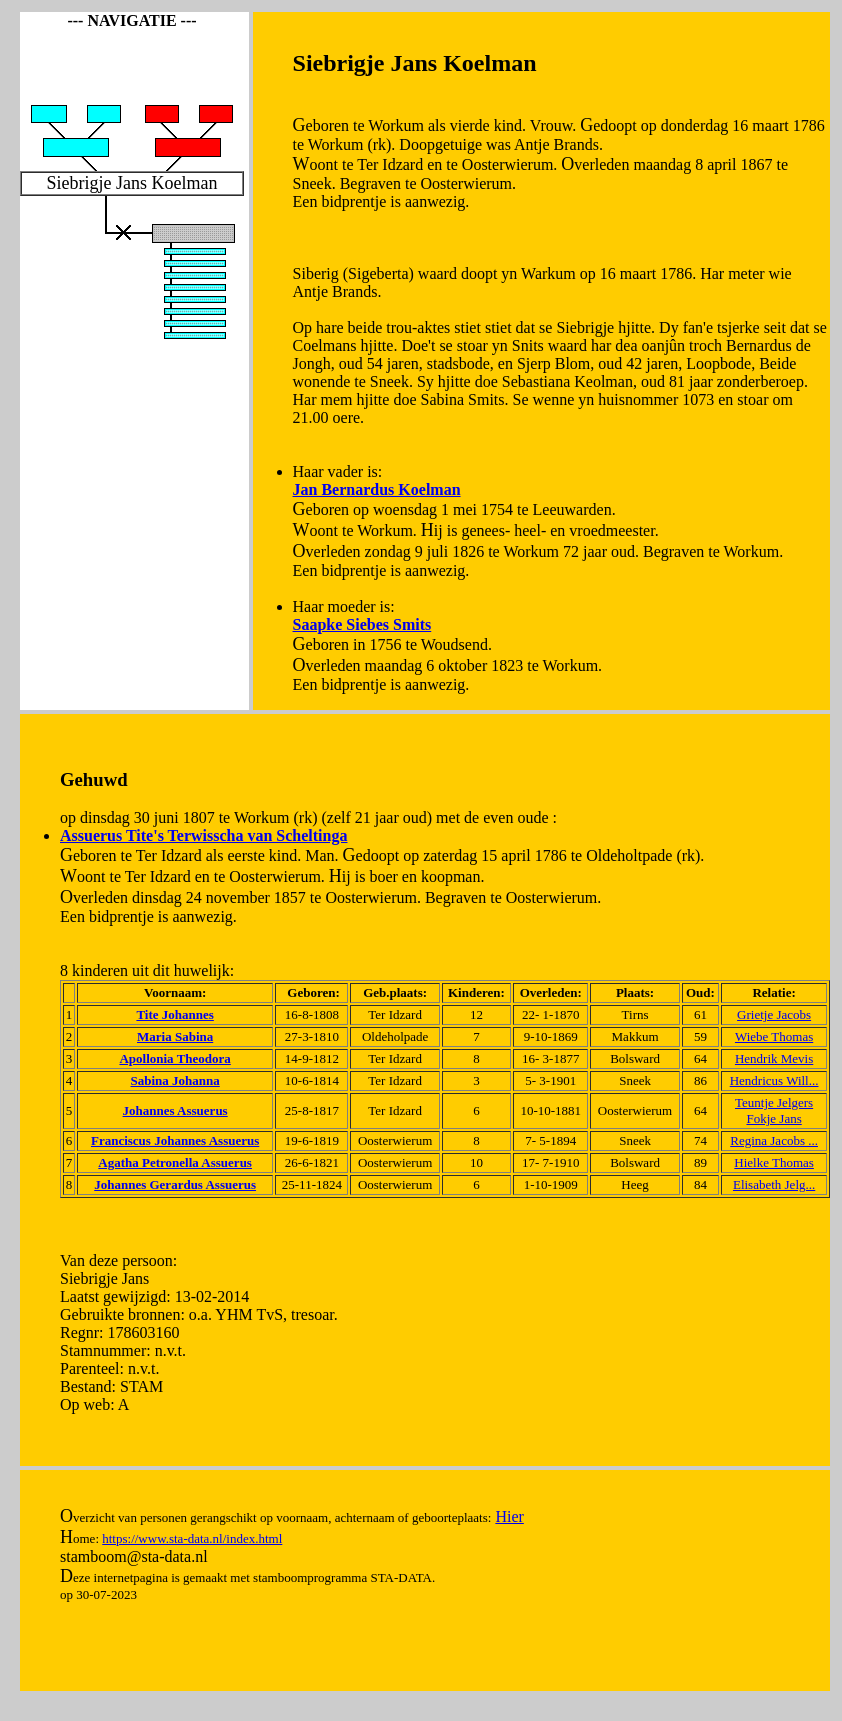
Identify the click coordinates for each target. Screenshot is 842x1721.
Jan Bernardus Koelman (377, 489)
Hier (509, 1516)
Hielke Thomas (774, 1162)
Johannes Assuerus (175, 1110)
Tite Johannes (174, 1014)
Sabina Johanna (175, 1080)
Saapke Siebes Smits (362, 624)
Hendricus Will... (774, 1080)
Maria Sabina (175, 1036)
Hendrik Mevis (774, 1058)
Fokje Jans (773, 1118)
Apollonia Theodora (174, 1058)
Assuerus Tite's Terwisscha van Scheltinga (203, 835)
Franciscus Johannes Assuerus (175, 1140)
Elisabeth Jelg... (774, 1184)
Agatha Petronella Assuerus (175, 1162)
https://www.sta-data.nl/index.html (192, 1538)
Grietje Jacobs (774, 1014)
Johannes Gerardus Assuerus (175, 1184)
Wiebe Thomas (774, 1036)
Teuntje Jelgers (774, 1102)
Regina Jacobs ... (774, 1140)
